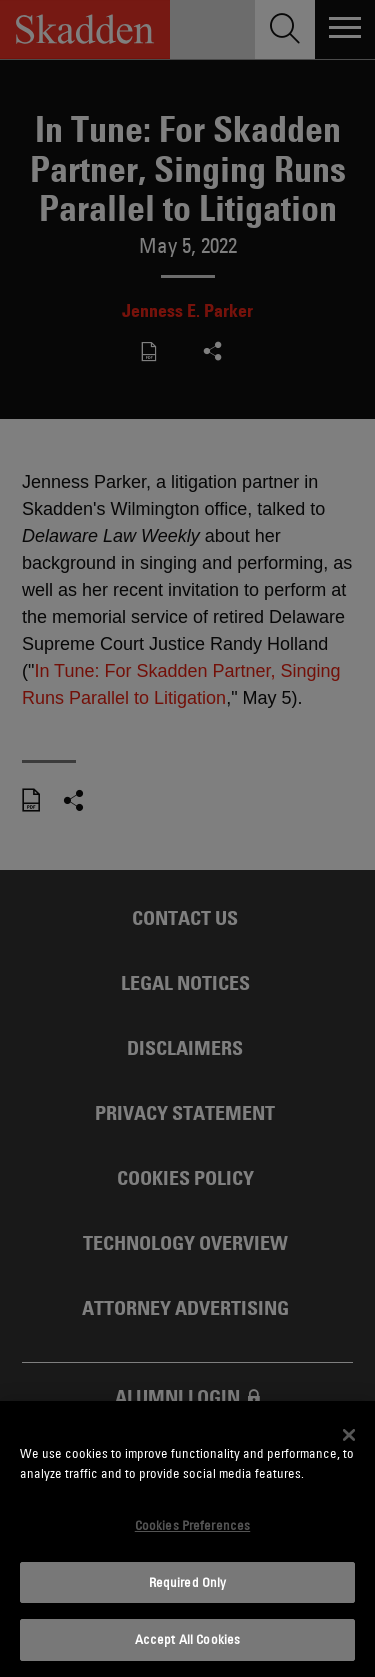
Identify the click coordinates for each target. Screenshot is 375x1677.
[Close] (349, 1435)
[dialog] (187, 1539)
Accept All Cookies (187, 1639)
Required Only (188, 1582)
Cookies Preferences (192, 1525)
